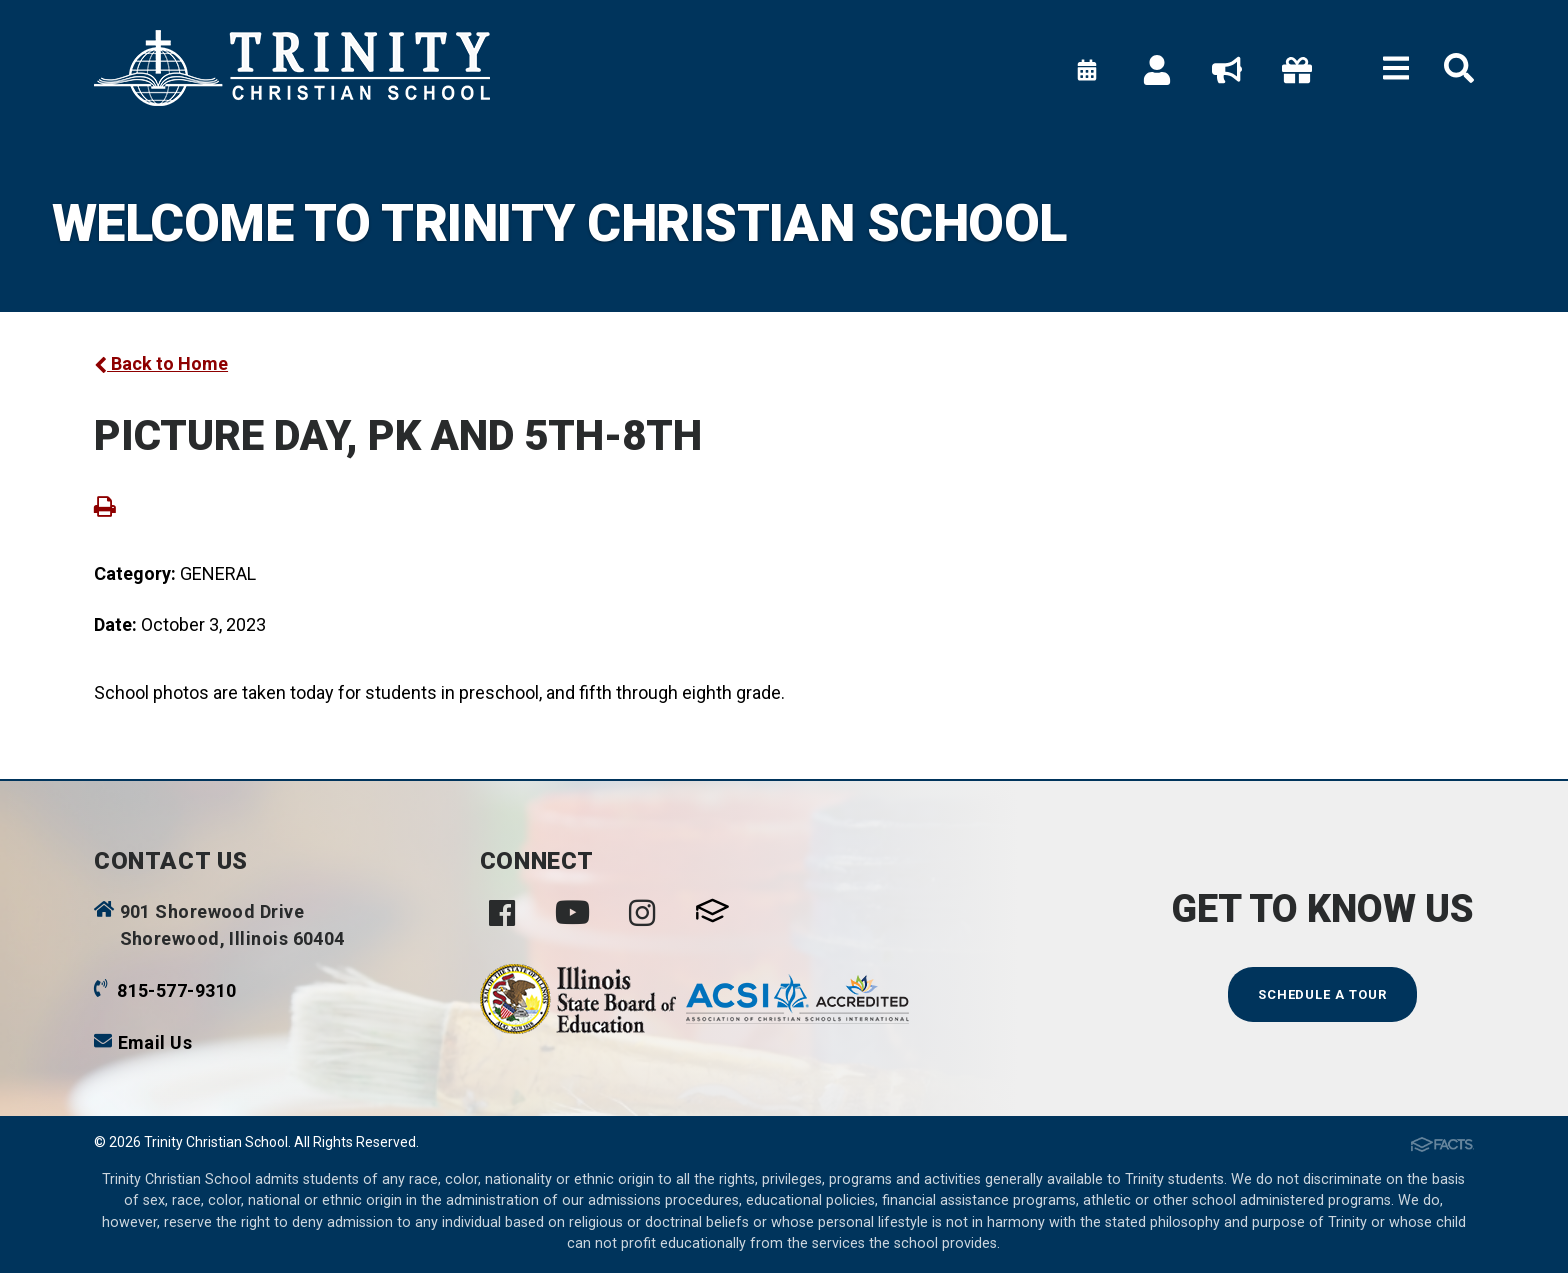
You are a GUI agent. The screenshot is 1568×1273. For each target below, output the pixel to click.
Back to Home (161, 363)
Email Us (155, 1042)
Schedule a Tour (1323, 994)
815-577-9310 (176, 990)
